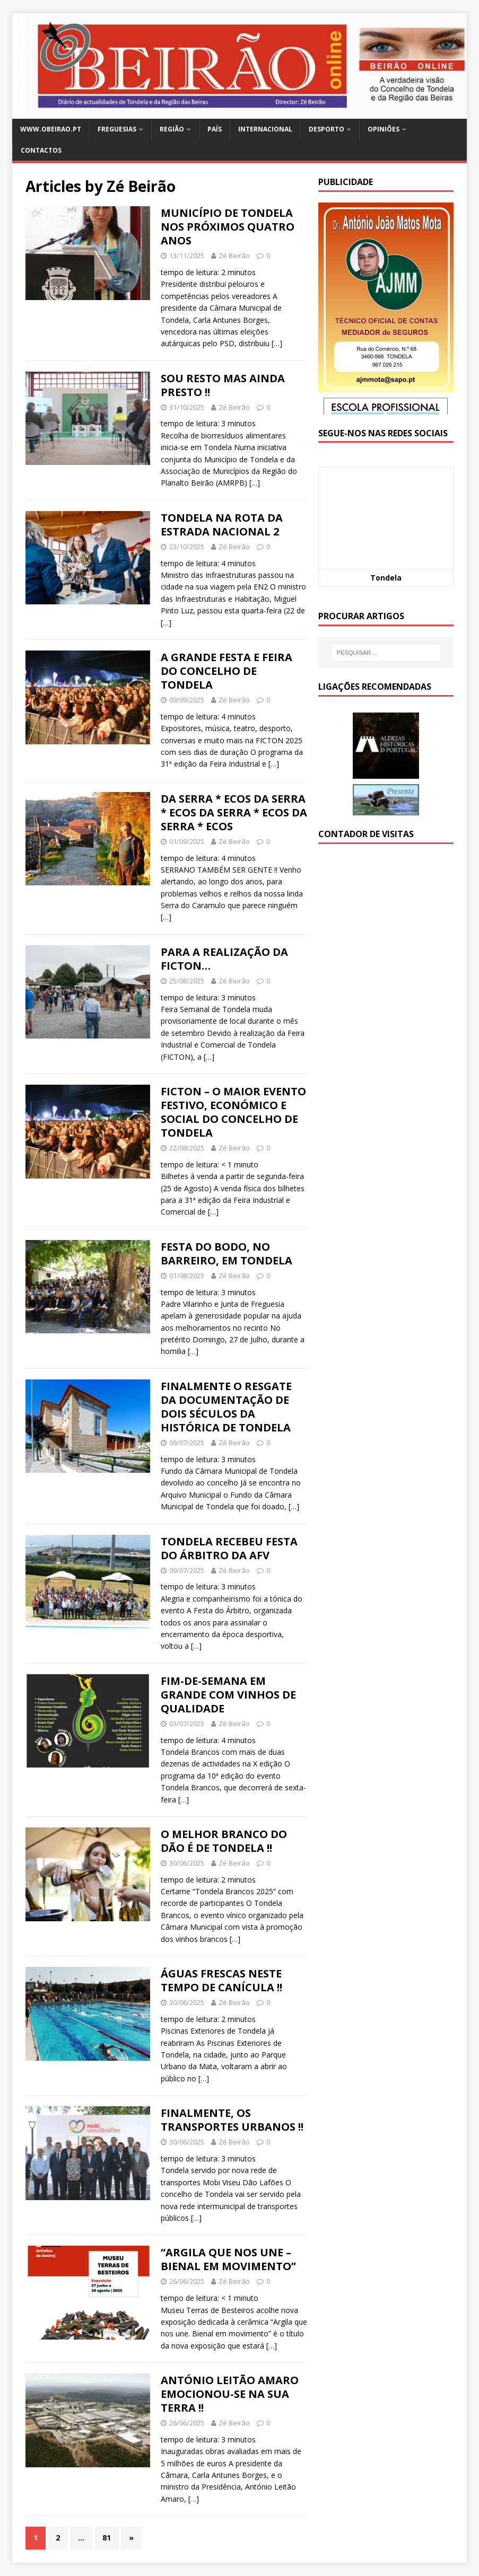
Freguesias (117, 129)
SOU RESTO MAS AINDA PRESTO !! (223, 385)
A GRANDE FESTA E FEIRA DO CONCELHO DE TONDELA (226, 671)
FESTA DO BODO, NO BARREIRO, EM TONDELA (226, 1253)
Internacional (265, 129)
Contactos (41, 150)
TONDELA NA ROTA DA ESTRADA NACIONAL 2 (222, 525)
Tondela (386, 578)
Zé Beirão (234, 255)
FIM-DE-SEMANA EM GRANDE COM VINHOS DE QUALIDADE (228, 1695)
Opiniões (383, 129)
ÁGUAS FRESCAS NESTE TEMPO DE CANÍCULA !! (221, 1980)
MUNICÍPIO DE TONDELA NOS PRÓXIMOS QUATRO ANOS (227, 227)
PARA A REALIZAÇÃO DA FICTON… (224, 959)
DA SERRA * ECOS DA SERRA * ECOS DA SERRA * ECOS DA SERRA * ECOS (234, 812)
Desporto (326, 129)
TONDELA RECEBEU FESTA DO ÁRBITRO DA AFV (229, 1548)
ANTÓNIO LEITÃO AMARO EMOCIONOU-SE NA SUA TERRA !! (230, 2394)
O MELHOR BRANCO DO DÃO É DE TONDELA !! (224, 1841)
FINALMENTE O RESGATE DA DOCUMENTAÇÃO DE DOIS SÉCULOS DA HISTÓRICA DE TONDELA (226, 1407)
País (214, 129)
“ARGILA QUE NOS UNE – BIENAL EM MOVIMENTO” (228, 2259)
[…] (277, 343)
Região (172, 129)
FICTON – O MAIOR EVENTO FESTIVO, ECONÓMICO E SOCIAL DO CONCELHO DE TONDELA (233, 1112)
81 (106, 2538)
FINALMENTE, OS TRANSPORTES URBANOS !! (232, 2120)
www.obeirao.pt (50, 129)
